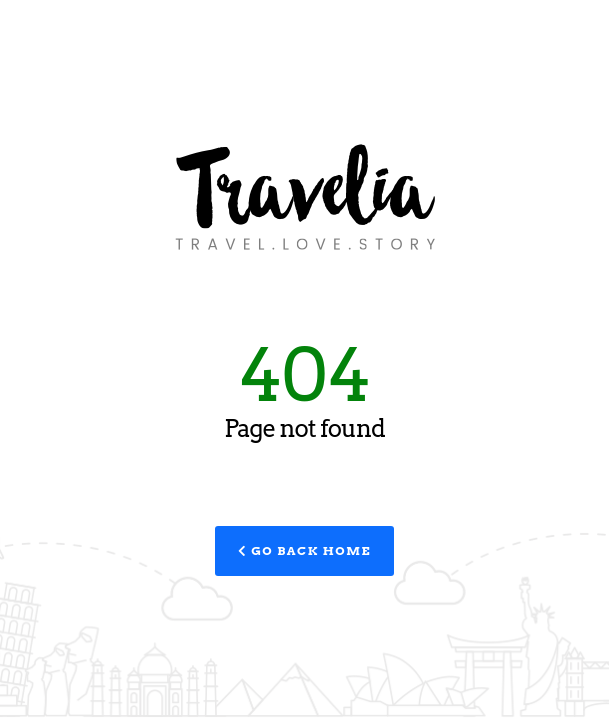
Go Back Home (304, 550)
